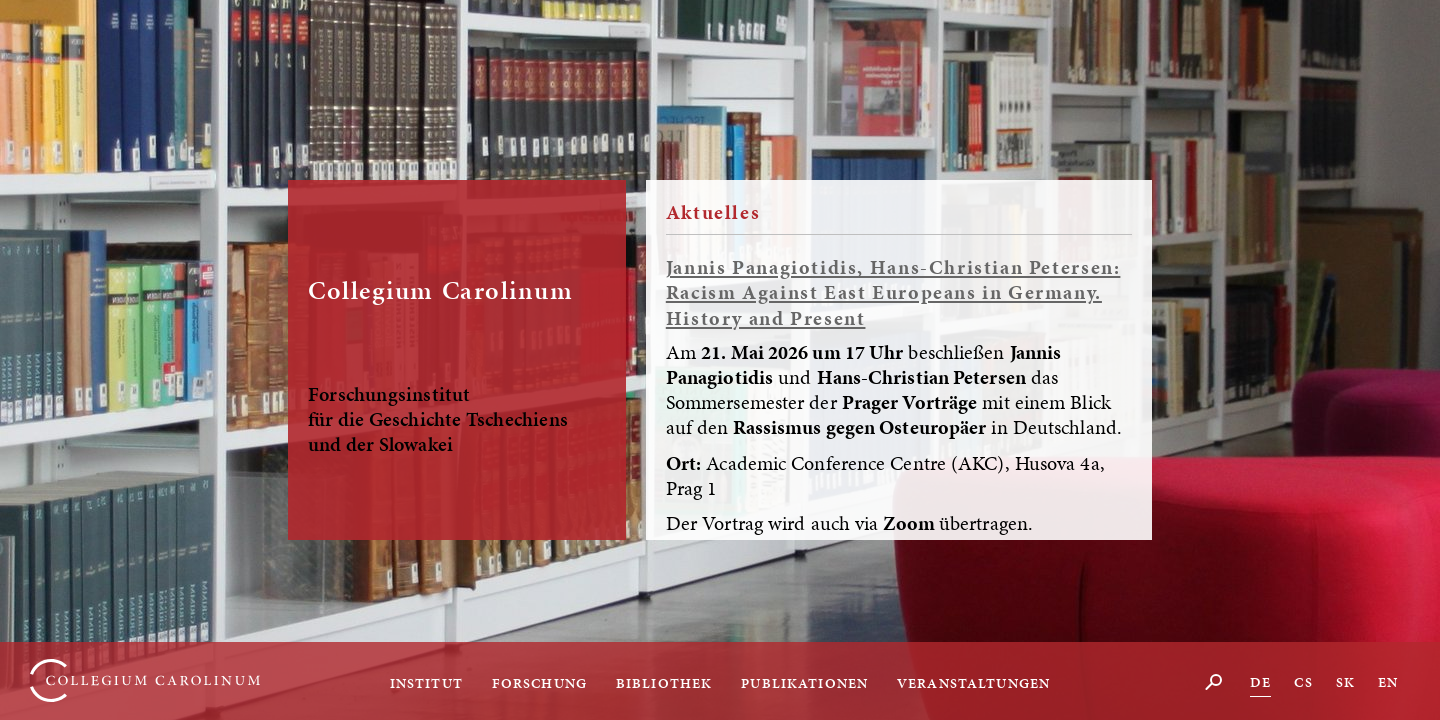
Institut (426, 683)
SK (1345, 682)
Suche (1214, 681)
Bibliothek (664, 683)
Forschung (539, 683)
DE (1260, 682)
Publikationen (804, 683)
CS (1303, 682)
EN (1388, 682)
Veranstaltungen (973, 683)
